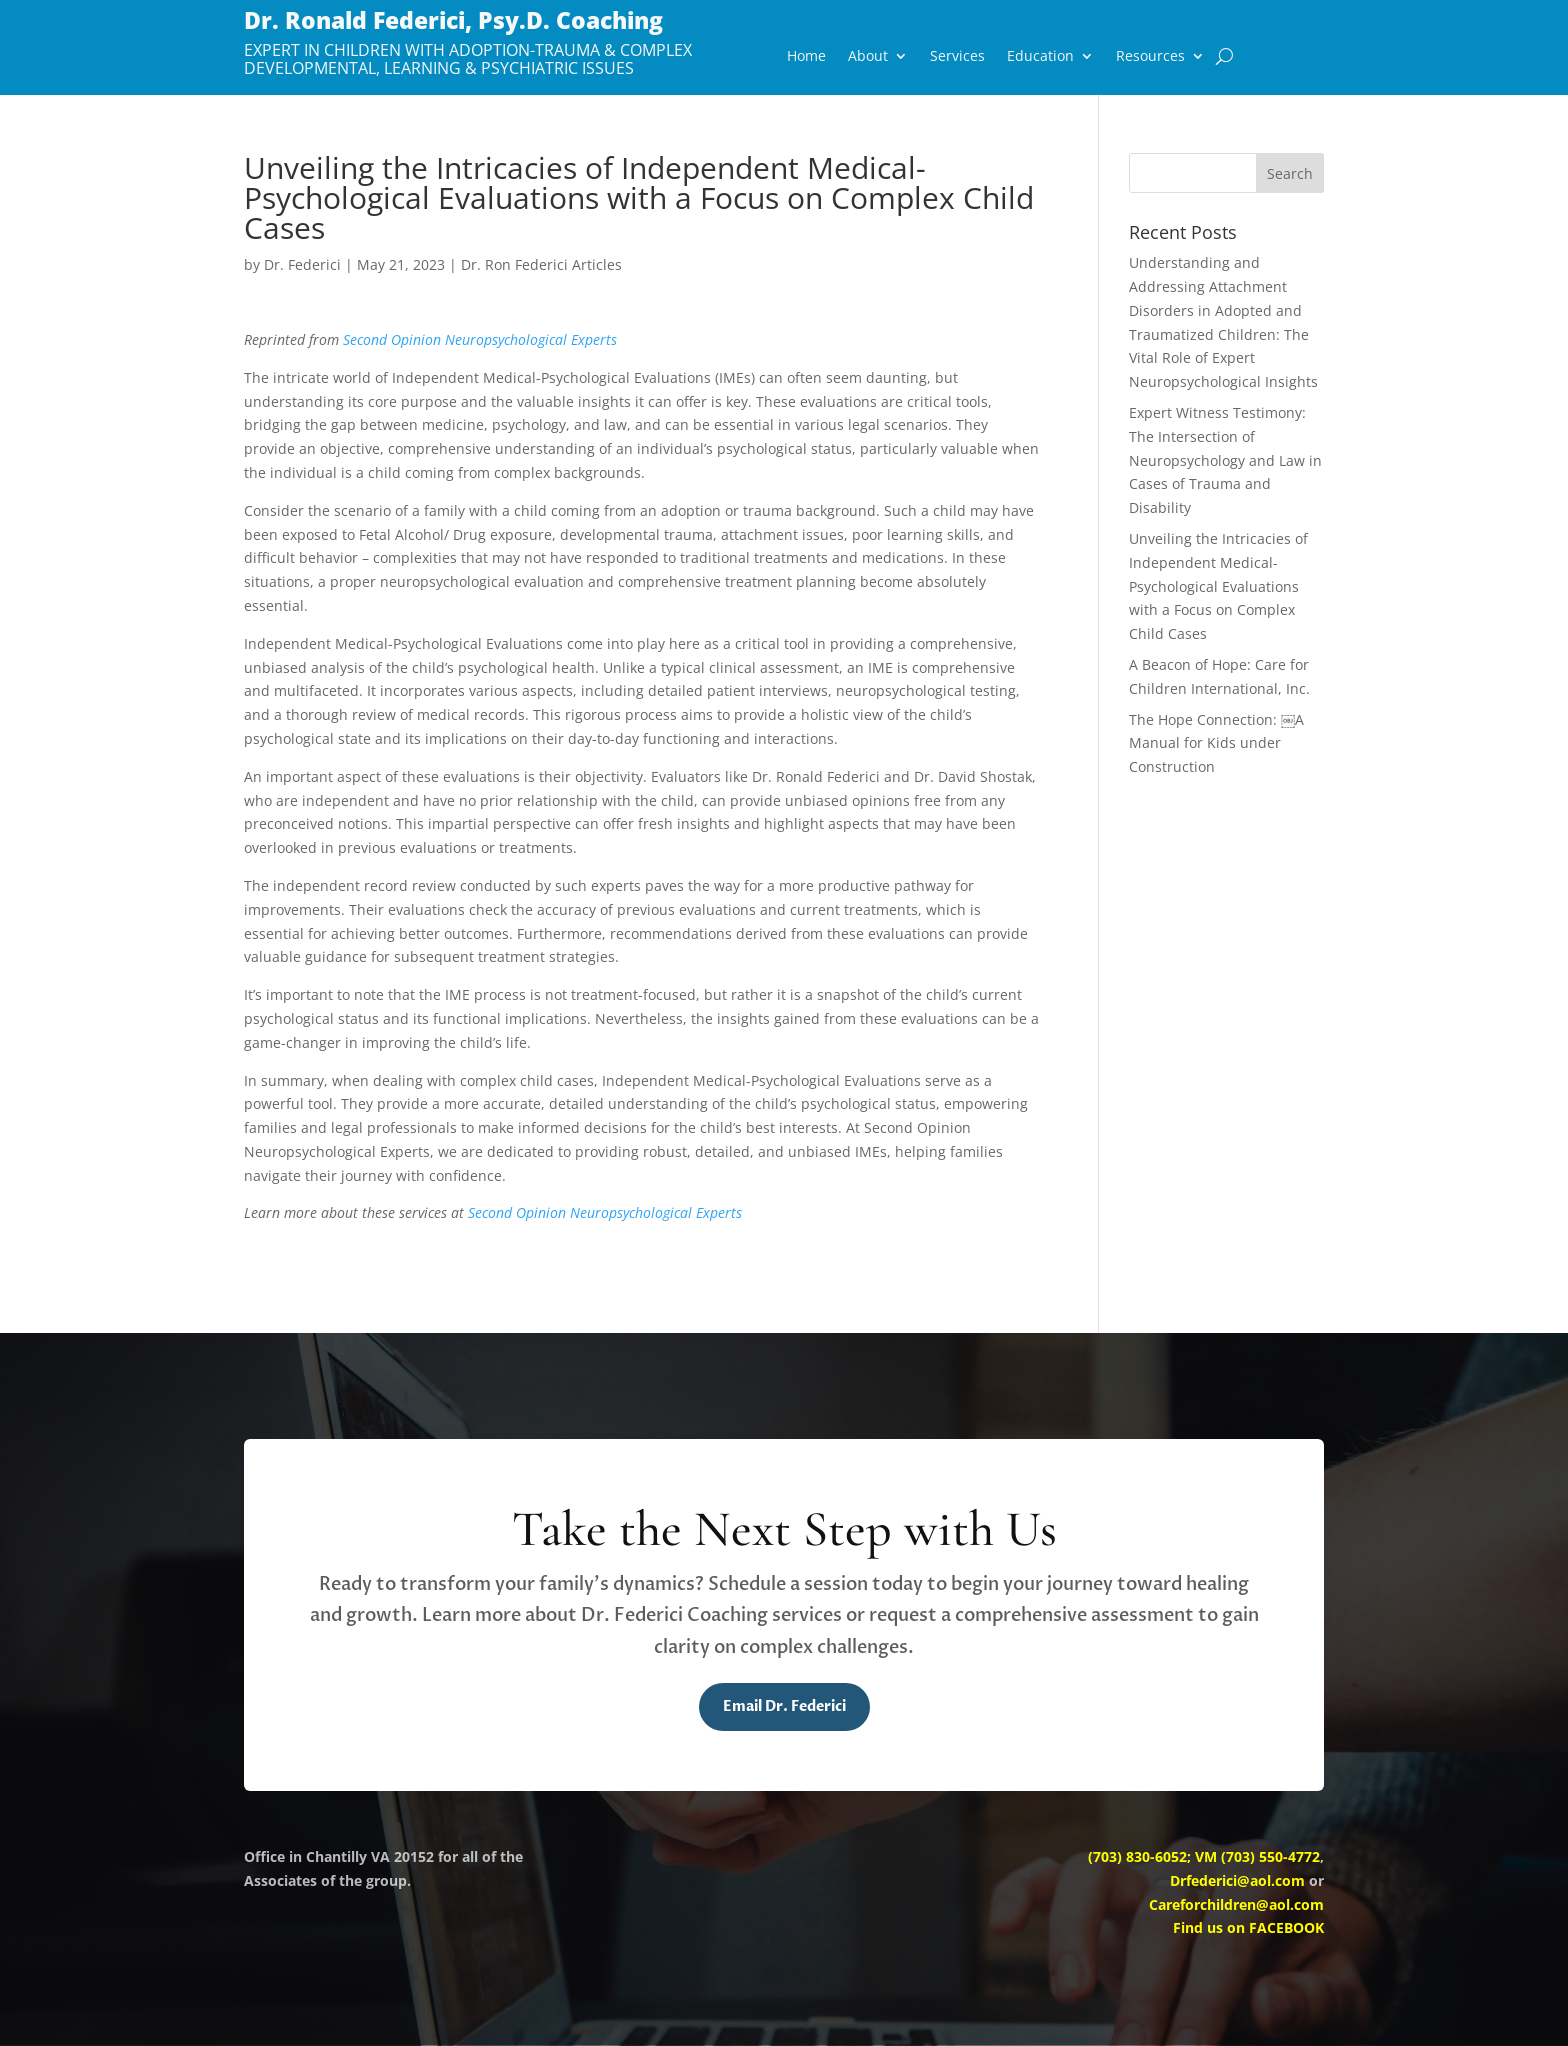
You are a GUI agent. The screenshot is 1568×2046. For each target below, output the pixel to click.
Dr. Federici (302, 264)
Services (957, 57)
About (868, 57)
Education (1040, 57)
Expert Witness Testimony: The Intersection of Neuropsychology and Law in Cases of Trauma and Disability (1225, 460)
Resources (1150, 57)
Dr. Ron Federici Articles (541, 264)
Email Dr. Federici (784, 1706)
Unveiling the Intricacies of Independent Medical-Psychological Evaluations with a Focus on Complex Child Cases (1218, 586)
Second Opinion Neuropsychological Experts (480, 339)
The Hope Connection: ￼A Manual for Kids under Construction (1216, 743)
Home (806, 57)
